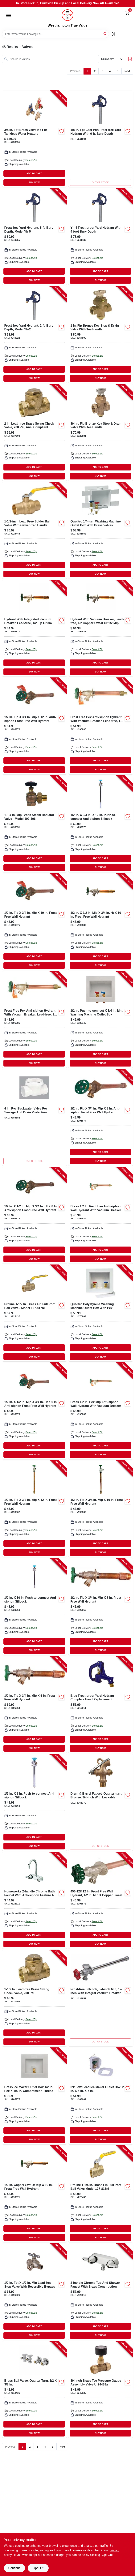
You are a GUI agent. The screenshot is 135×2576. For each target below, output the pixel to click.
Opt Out (38, 2568)
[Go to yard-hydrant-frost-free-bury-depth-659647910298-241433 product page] (100, 236)
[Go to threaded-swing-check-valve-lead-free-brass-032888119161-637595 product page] (34, 1998)
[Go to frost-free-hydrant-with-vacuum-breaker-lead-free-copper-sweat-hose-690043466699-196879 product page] (34, 1215)
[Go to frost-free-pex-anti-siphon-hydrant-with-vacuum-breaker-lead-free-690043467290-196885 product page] (34, 1019)
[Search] (105, 34)
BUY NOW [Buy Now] (34, 182)
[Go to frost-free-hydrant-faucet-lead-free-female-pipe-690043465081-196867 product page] (34, 1509)
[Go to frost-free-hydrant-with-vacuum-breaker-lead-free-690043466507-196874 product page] (100, 1117)
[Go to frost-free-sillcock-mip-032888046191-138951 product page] (100, 1998)
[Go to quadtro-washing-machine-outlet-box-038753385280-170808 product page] (100, 1313)
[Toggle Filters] (130, 59)
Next (127, 71)
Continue (14, 2568)
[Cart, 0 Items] (127, 13)
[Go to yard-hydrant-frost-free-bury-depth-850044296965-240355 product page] (34, 236)
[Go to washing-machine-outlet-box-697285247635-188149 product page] (100, 1019)
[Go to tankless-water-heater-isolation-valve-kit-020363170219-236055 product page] (34, 139)
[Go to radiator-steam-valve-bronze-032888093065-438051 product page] (34, 824)
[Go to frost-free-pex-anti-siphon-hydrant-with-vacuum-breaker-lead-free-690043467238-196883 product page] (100, 1411)
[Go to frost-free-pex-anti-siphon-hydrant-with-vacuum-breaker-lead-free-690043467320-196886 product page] (100, 726)
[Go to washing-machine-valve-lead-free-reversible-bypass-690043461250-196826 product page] (34, 2291)
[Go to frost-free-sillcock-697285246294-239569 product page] (34, 1606)
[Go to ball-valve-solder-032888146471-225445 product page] (34, 530)
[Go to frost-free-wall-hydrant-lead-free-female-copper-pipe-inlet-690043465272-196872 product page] (100, 1900)
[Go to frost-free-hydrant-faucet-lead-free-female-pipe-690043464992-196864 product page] (34, 1704)
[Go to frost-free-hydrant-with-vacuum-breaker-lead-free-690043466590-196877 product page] (34, 628)
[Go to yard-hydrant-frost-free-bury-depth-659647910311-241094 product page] (100, 139)
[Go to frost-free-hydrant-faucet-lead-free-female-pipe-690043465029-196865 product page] (100, 1606)
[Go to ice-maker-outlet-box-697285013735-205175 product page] (34, 2096)
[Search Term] (55, 34)
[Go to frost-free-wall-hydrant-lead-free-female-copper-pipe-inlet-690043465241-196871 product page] (34, 2194)
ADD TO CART (34, 173)
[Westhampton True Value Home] (67, 15)
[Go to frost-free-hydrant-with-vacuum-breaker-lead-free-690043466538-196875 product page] (34, 922)
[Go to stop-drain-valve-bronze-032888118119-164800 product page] (100, 334)
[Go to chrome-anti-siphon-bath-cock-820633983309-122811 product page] (34, 1900)
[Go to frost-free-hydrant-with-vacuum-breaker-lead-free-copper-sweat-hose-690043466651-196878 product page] (34, 1411)
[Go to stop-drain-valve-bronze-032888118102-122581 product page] (100, 432)
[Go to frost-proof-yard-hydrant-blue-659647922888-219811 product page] (100, 1704)
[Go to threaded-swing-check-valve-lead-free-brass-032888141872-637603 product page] (34, 432)
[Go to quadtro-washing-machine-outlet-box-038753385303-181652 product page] (100, 530)
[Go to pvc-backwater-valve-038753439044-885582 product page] (34, 1117)
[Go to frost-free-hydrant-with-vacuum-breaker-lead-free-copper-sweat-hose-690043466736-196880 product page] (100, 922)
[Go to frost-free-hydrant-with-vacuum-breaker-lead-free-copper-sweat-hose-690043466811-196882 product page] (100, 628)
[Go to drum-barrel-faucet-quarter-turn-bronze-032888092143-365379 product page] (100, 1802)
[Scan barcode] (113, 34)
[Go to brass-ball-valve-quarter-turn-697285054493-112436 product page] (34, 2389)
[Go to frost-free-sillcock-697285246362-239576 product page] (100, 824)
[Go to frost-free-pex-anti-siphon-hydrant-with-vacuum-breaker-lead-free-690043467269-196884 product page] (100, 1215)
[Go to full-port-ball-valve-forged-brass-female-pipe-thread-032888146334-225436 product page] (100, 2194)
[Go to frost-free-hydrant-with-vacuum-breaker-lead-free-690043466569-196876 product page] (34, 726)
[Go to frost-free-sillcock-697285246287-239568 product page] (34, 1802)
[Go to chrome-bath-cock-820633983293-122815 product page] (100, 2291)
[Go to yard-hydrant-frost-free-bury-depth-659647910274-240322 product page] (34, 334)
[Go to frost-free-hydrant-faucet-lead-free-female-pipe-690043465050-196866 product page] (100, 1509)
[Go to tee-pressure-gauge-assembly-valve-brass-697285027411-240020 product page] (100, 2389)
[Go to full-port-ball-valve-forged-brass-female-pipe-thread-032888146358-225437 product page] (34, 1313)
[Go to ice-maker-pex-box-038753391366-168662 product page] (100, 2096)
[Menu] (8, 15)
